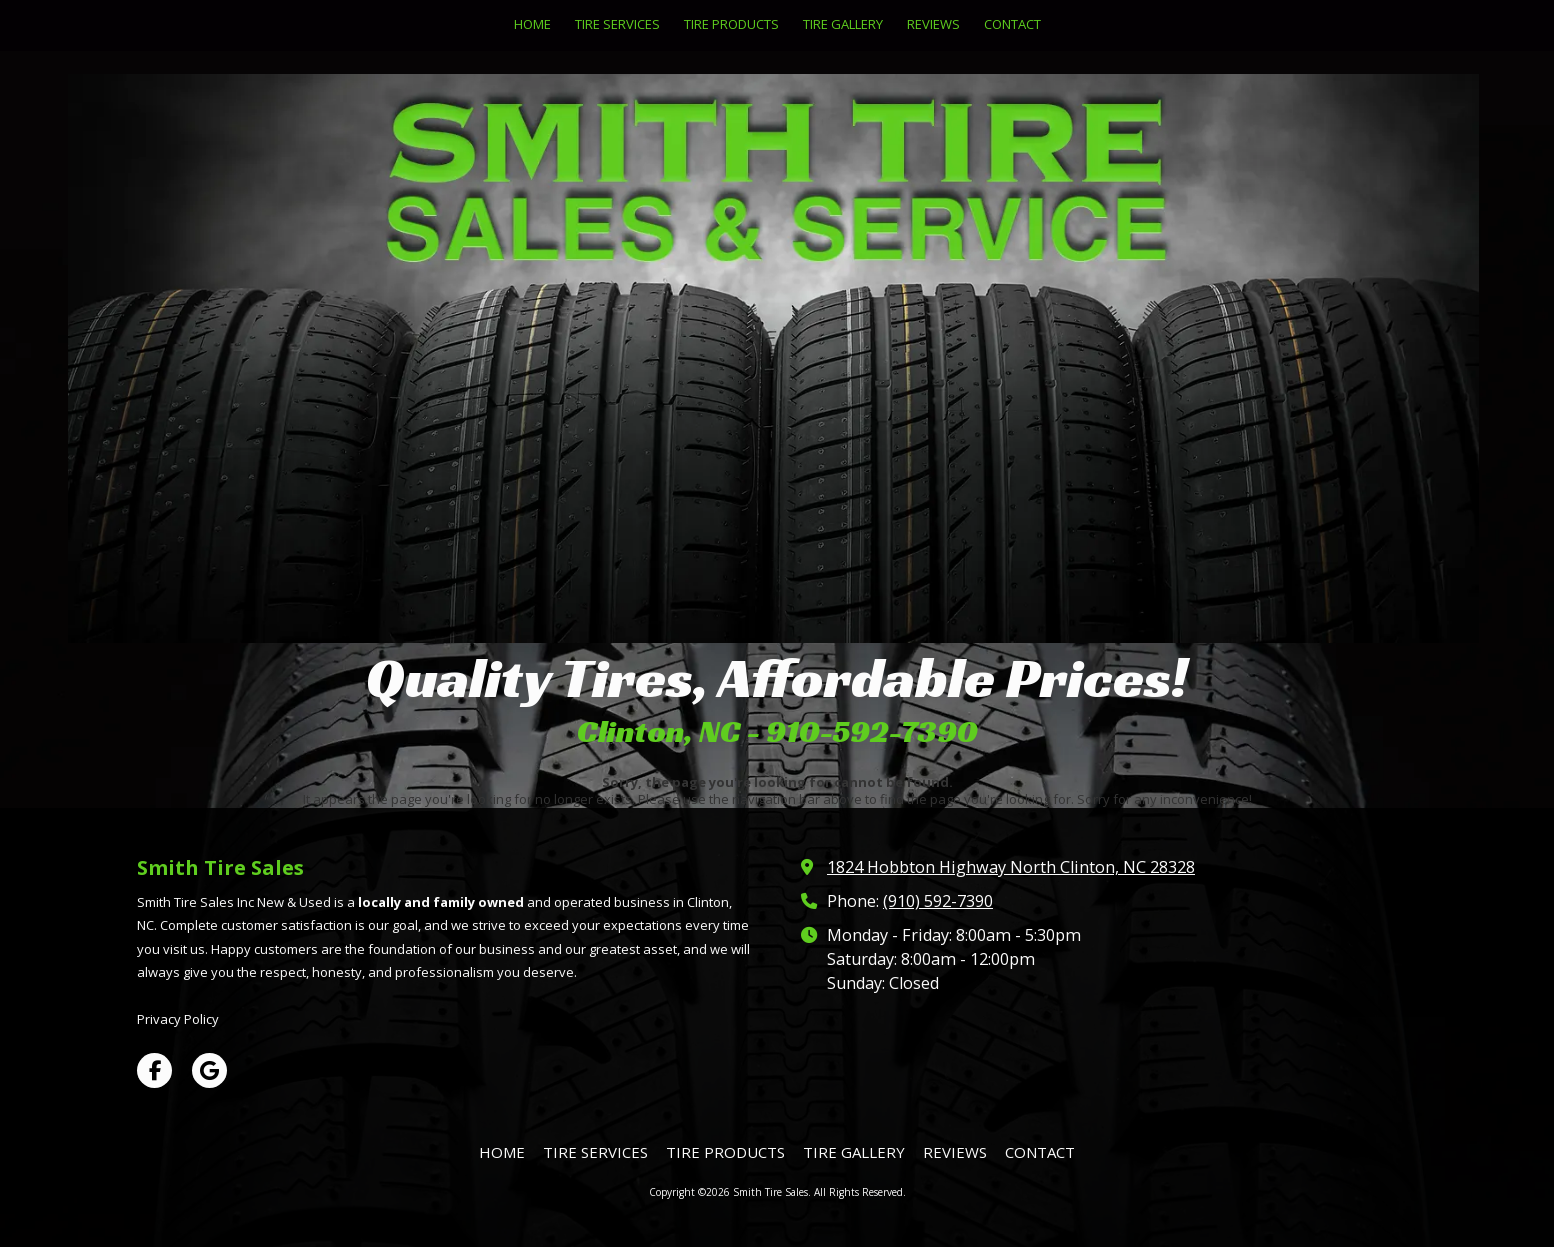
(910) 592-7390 (938, 901)
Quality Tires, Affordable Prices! (777, 677)
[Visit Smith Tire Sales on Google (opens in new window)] (209, 1070)
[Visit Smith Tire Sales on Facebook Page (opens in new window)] (154, 1070)
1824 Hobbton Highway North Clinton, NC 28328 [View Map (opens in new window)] (1011, 867)
